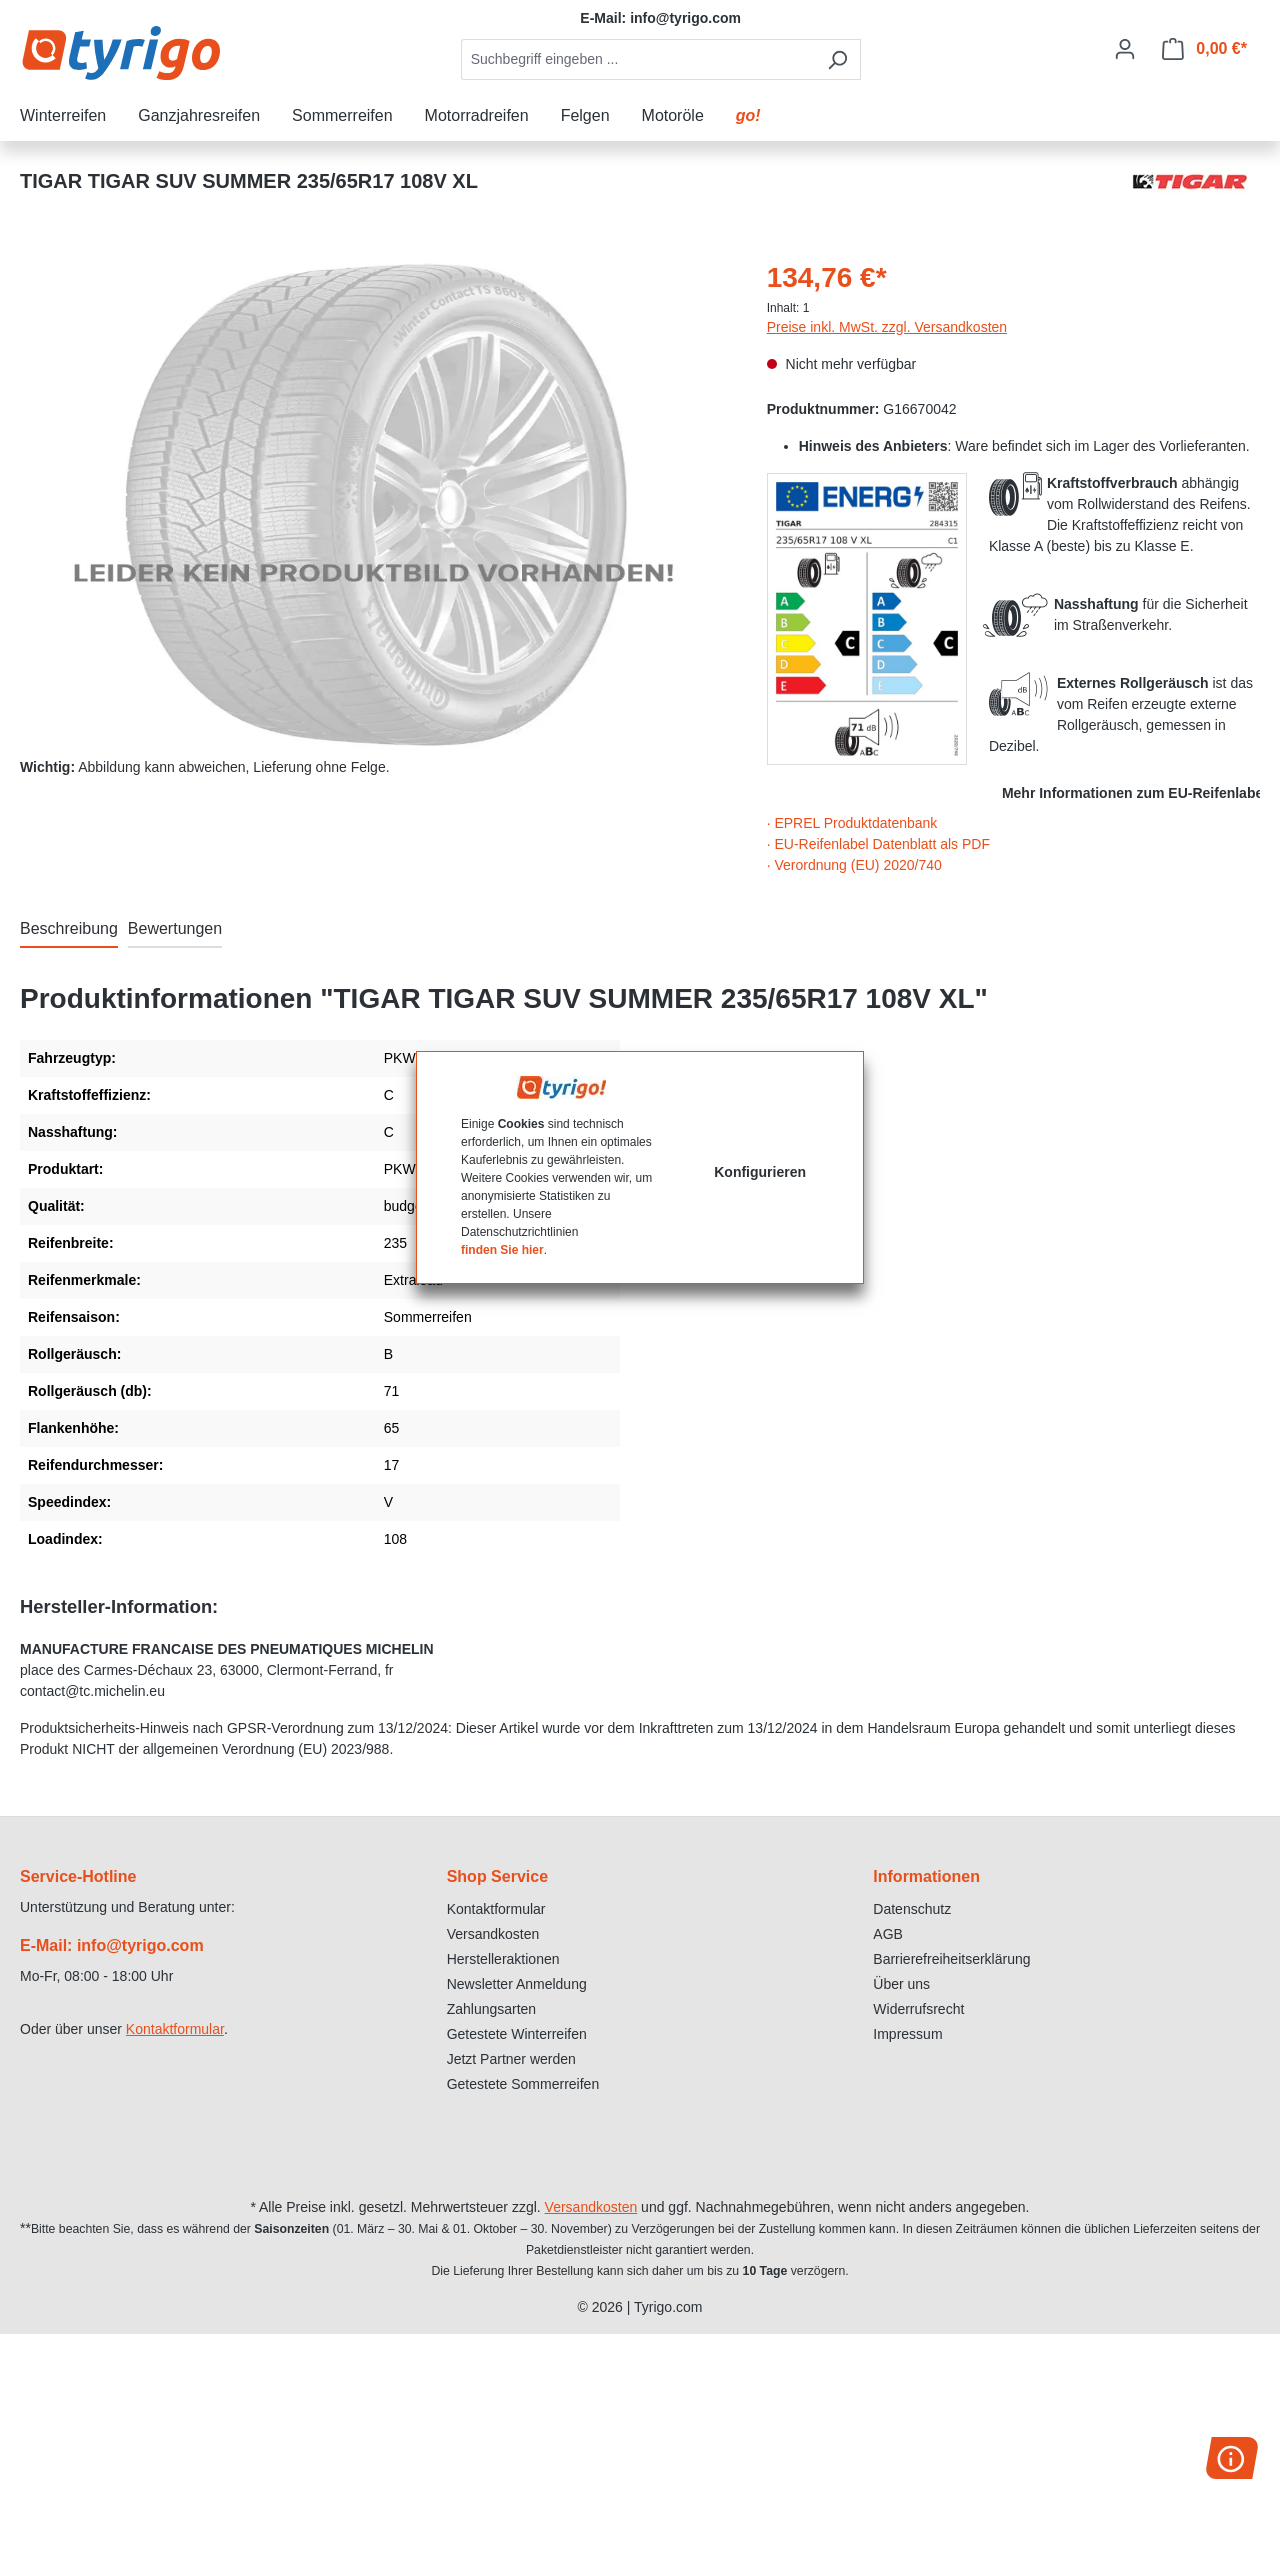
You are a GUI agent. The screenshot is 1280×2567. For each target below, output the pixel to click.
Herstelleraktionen (503, 1959)
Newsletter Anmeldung (517, 1984)
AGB (888, 1934)
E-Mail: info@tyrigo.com (112, 1945)
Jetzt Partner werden (511, 2059)
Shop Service (497, 1876)
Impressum (907, 2034)
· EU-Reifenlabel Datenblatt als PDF (878, 844)
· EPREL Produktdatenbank (852, 823)
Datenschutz (912, 1909)
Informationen (926, 1876)
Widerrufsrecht (918, 2009)
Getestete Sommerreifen (523, 2084)
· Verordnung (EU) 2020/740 (854, 865)
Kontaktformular (175, 2029)
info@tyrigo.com (685, 18)
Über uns (901, 1984)
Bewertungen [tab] (175, 928)
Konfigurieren (760, 1172)
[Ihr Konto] (1125, 49)
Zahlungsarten (492, 2009)
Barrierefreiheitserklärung (951, 1959)
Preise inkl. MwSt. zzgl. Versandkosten (887, 327)
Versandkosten (493, 1934)
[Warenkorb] (1204, 49)
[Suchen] (837, 59)
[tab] (69, 930)
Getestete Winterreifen (517, 2034)
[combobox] (638, 59)
